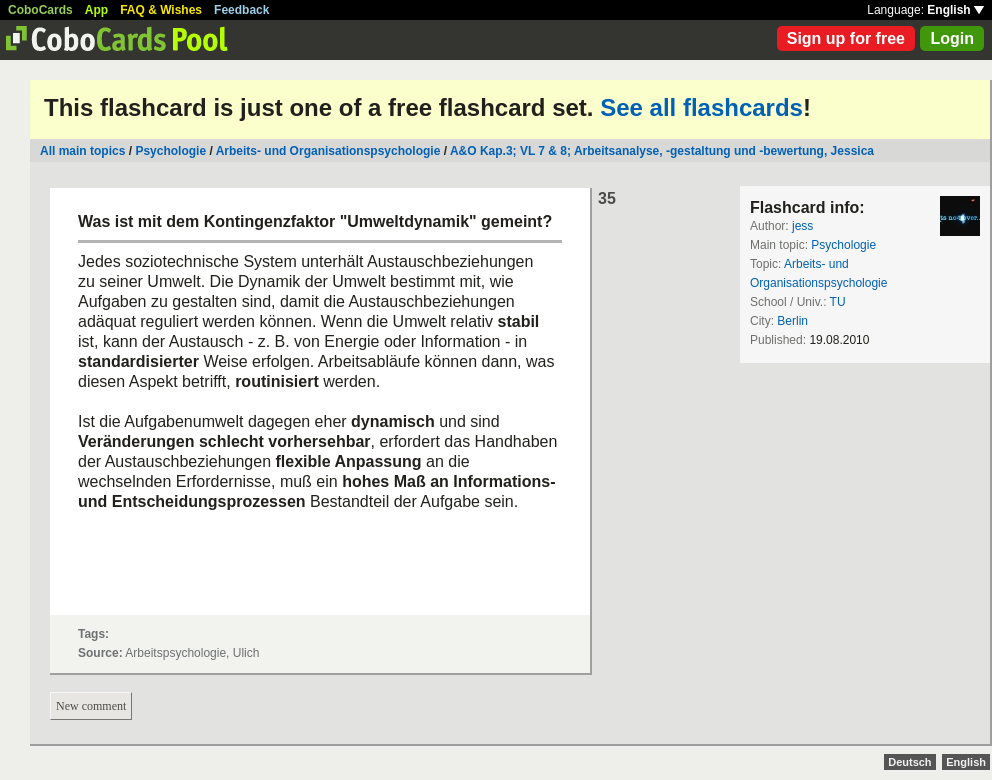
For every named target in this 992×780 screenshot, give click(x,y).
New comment (91, 706)
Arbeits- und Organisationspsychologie (328, 151)
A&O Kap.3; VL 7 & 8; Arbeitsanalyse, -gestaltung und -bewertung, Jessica (662, 151)
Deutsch (909, 762)
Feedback (241, 10)
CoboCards (40, 10)
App (96, 10)
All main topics (82, 151)
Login (952, 38)
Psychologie (170, 151)
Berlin (792, 321)
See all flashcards (701, 107)
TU (838, 302)
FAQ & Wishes (161, 10)
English (955, 10)
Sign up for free (846, 38)
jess (802, 226)
